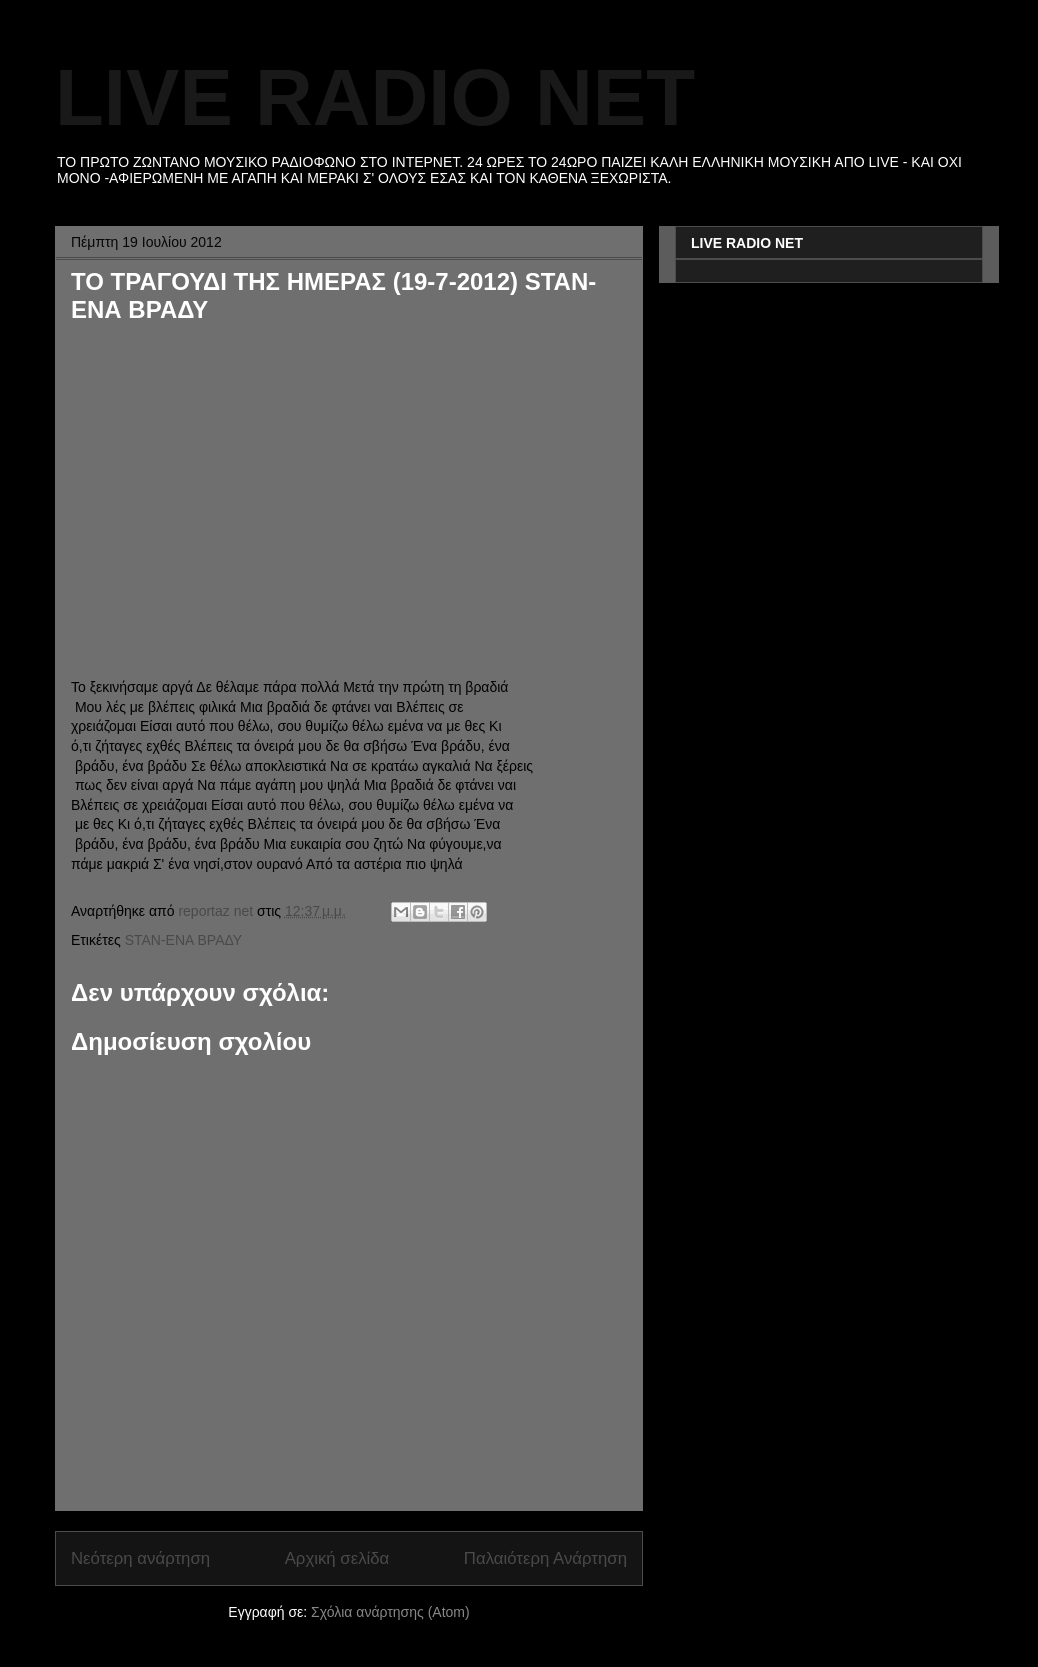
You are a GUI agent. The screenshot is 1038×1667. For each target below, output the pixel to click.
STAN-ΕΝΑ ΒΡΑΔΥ (184, 940)
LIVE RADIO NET (375, 97)
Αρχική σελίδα (337, 1558)
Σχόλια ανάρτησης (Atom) (390, 1612)
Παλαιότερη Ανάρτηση (545, 1558)
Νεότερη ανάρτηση (140, 1558)
